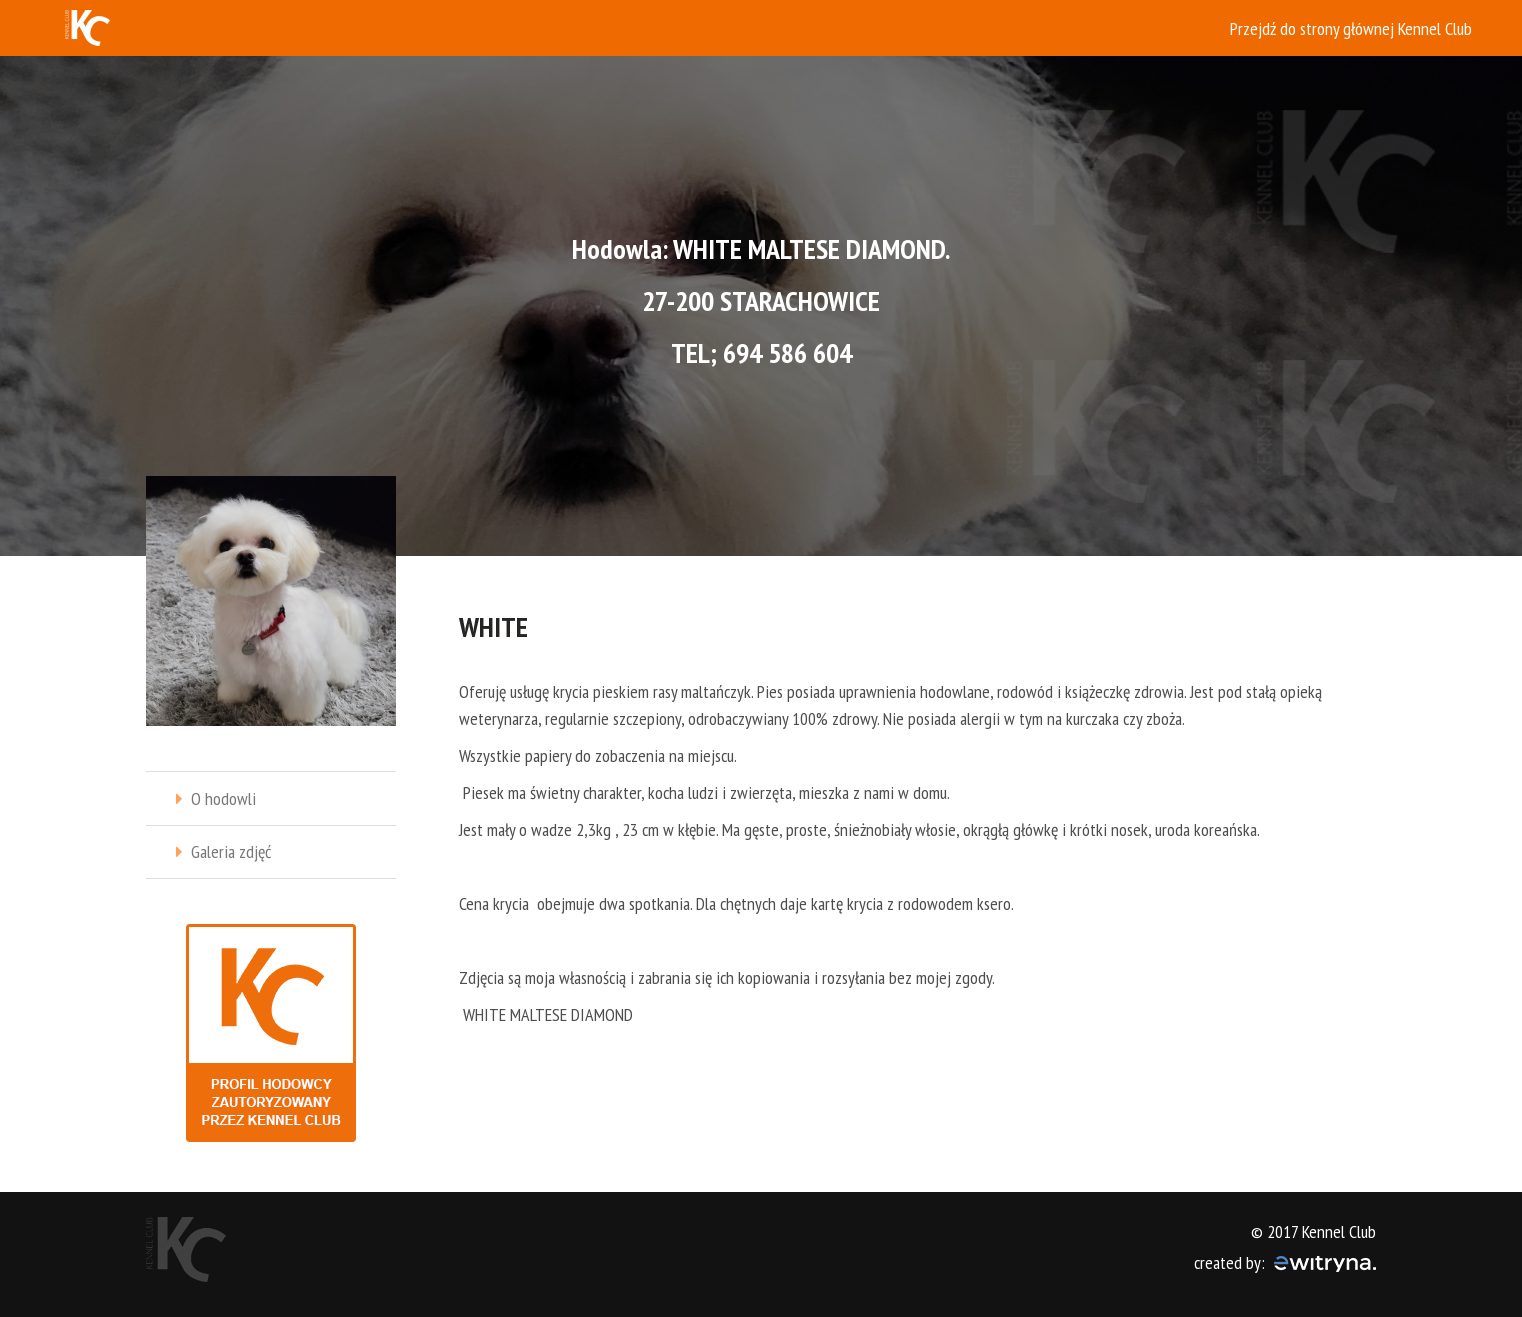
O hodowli (223, 798)
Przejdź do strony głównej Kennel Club (1351, 28)
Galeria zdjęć (231, 851)
